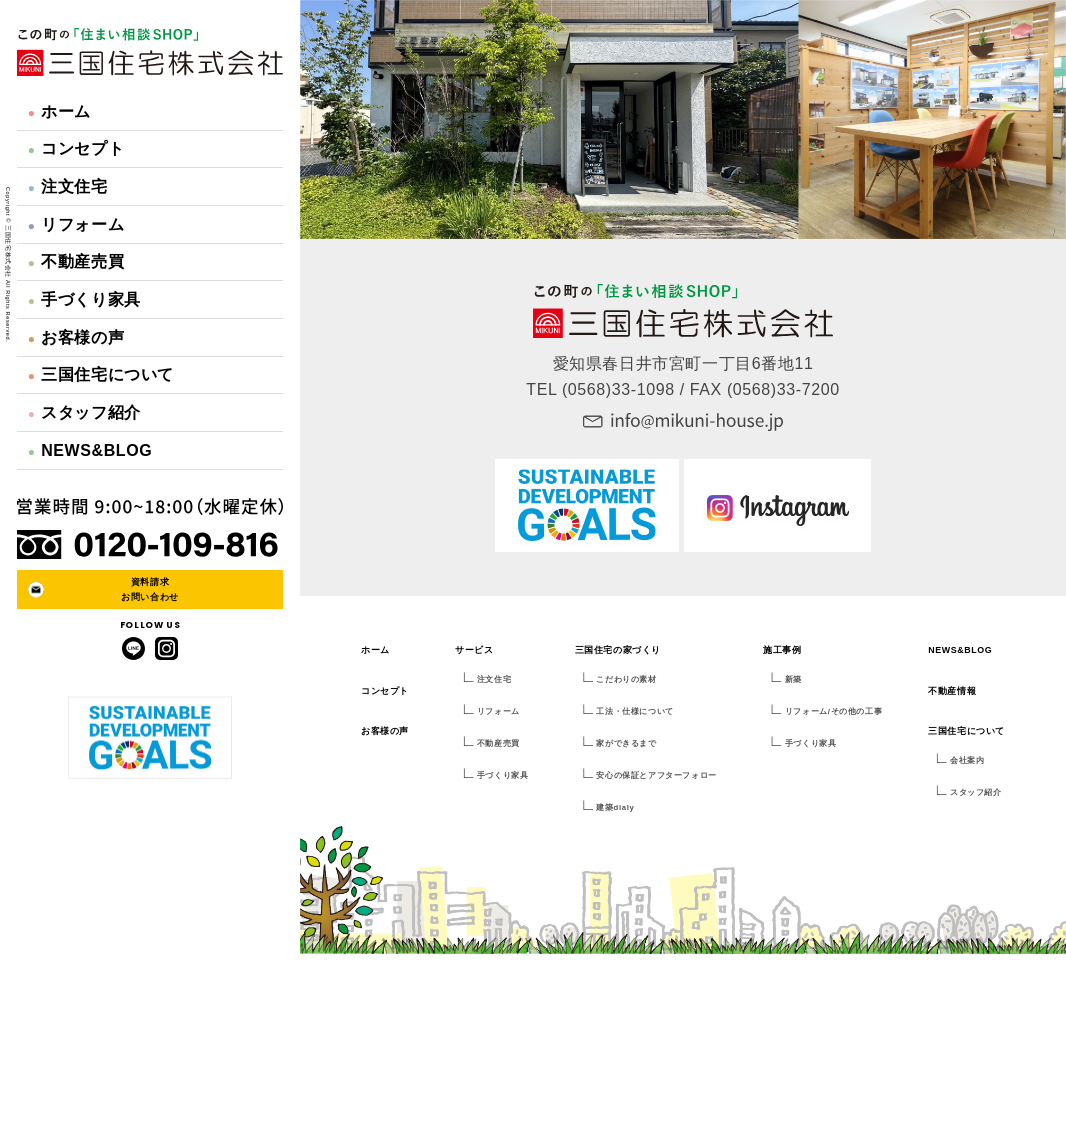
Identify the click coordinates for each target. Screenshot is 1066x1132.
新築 (793, 679)
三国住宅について (101, 374)
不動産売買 (76, 261)
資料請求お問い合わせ (150, 589)
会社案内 (967, 760)
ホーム (59, 111)
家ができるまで (626, 743)
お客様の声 (76, 337)
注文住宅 (68, 186)
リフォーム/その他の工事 (833, 711)
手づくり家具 (84, 299)
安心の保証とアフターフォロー (656, 775)
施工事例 (782, 650)
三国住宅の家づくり (618, 650)
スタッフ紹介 (84, 412)
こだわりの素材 (626, 679)
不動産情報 (952, 691)
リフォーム (76, 224)
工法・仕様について (634, 711)
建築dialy (615, 807)
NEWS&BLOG (90, 450)
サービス (474, 650)
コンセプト (76, 148)
